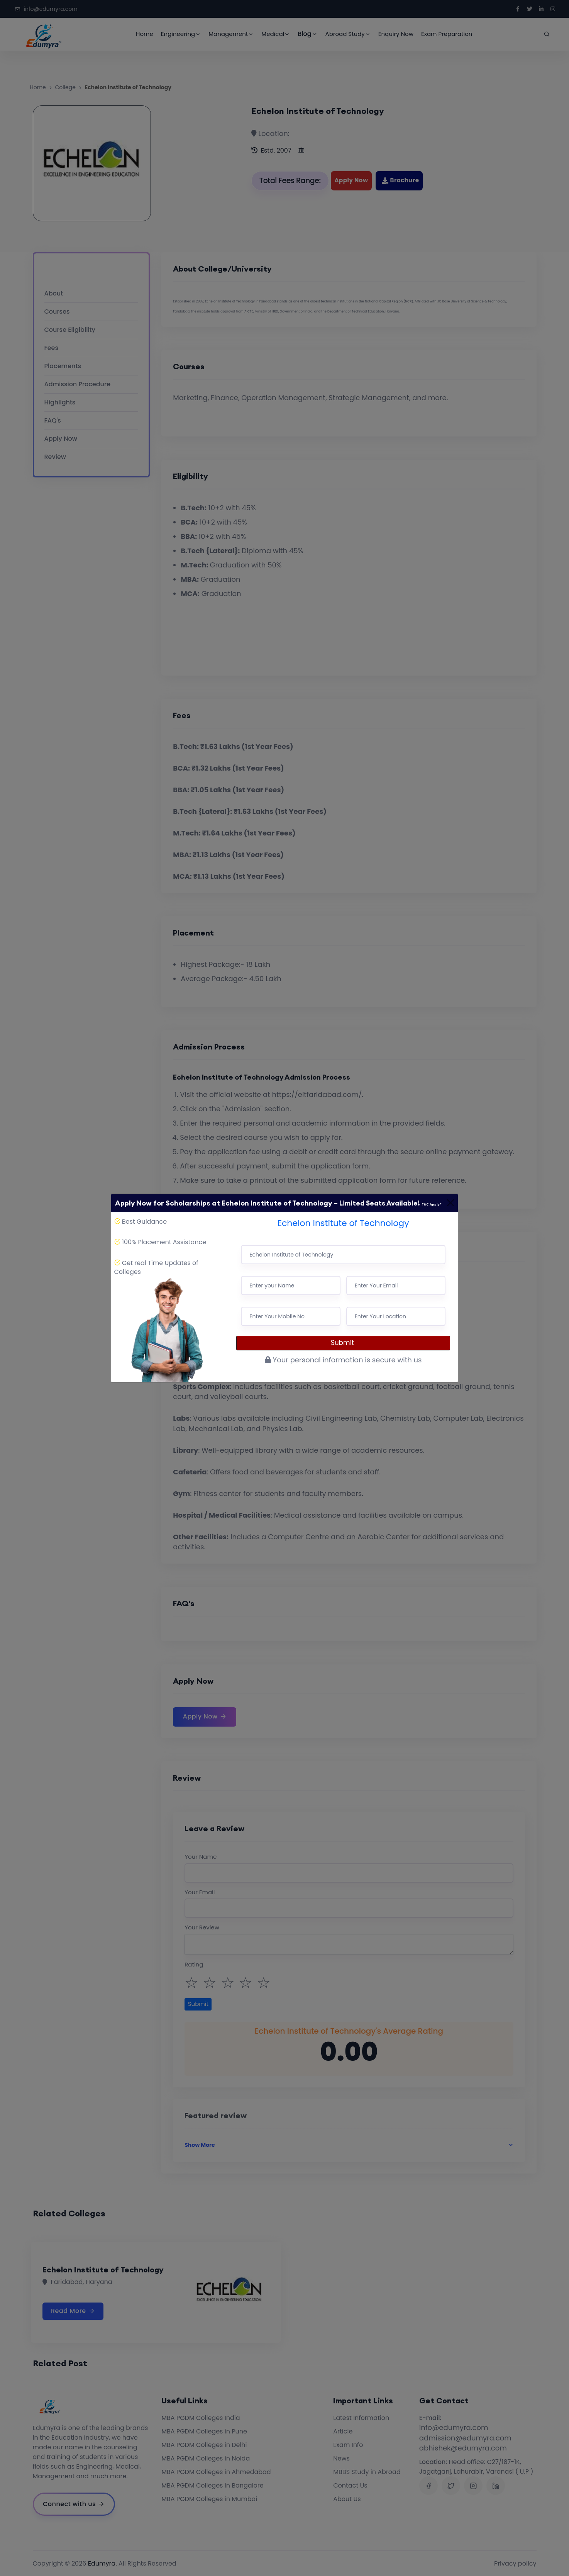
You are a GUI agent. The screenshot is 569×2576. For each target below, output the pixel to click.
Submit (343, 1342)
